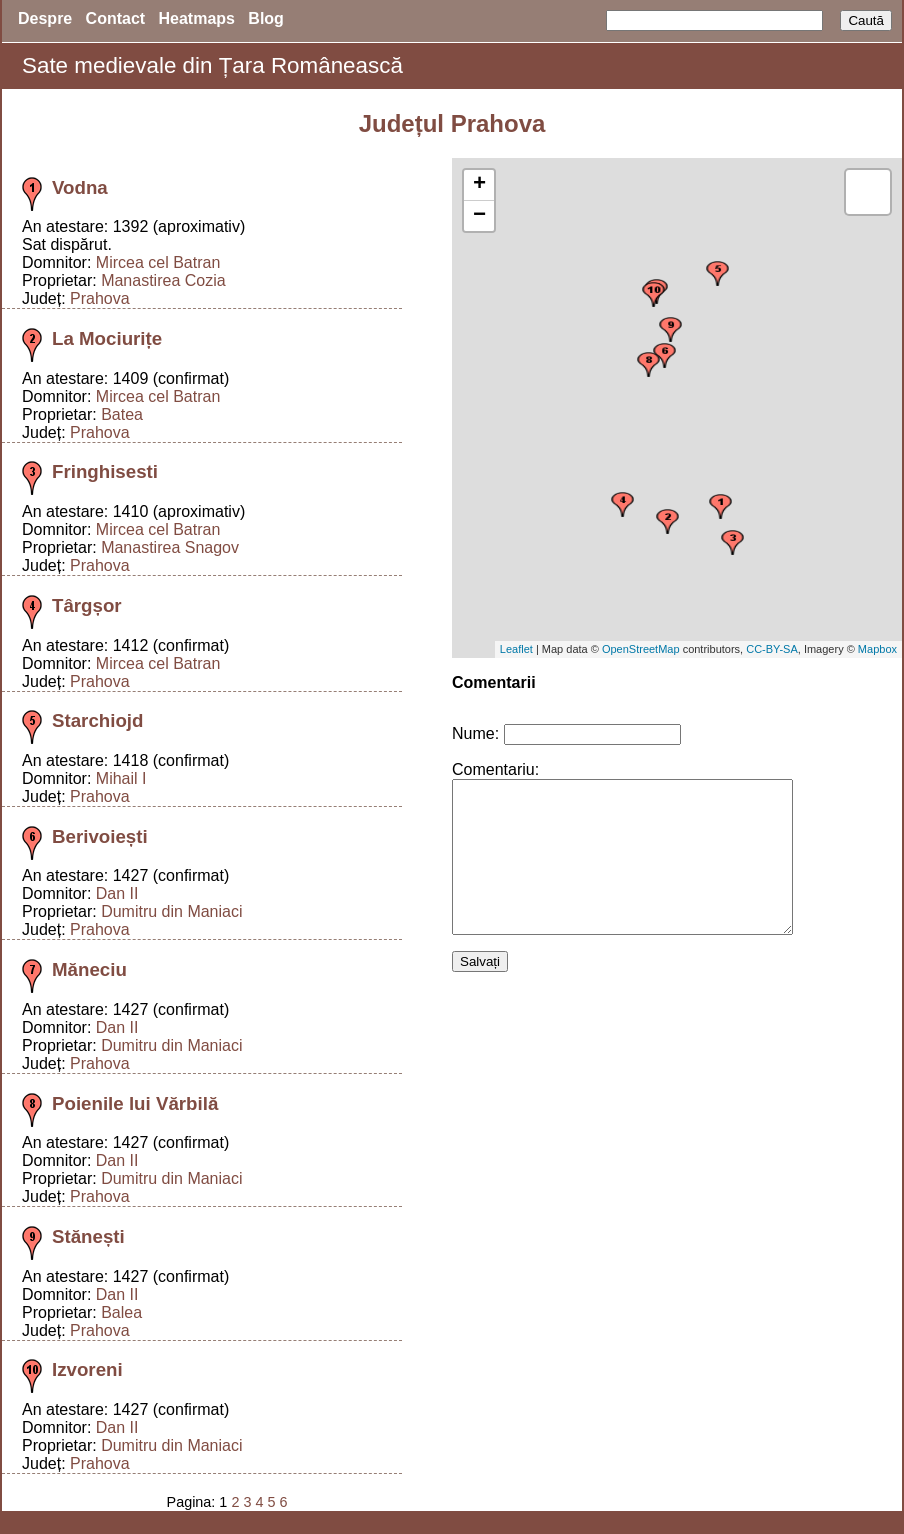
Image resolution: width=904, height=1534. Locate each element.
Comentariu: (495, 769)
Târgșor (87, 605)
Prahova (100, 298)
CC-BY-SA (772, 649)
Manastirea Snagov (170, 547)
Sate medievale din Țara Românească (212, 65)
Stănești (88, 1236)
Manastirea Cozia (163, 280)
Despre (45, 18)
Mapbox (877, 649)
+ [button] (479, 185)
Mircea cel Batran (158, 262)
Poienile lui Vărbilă (135, 1103)
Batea (122, 414)
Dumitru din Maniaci (171, 911)
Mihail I (121, 778)
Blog (266, 18)
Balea (121, 1312)
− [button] (479, 216)
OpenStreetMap (641, 649)
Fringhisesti (105, 471)
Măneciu (89, 969)
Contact (116, 18)
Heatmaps (197, 18)
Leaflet (516, 649)
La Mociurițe (107, 338)
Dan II (117, 893)
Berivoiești (100, 836)
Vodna (80, 187)
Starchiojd (97, 720)
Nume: (475, 733)
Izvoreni (87, 1369)
